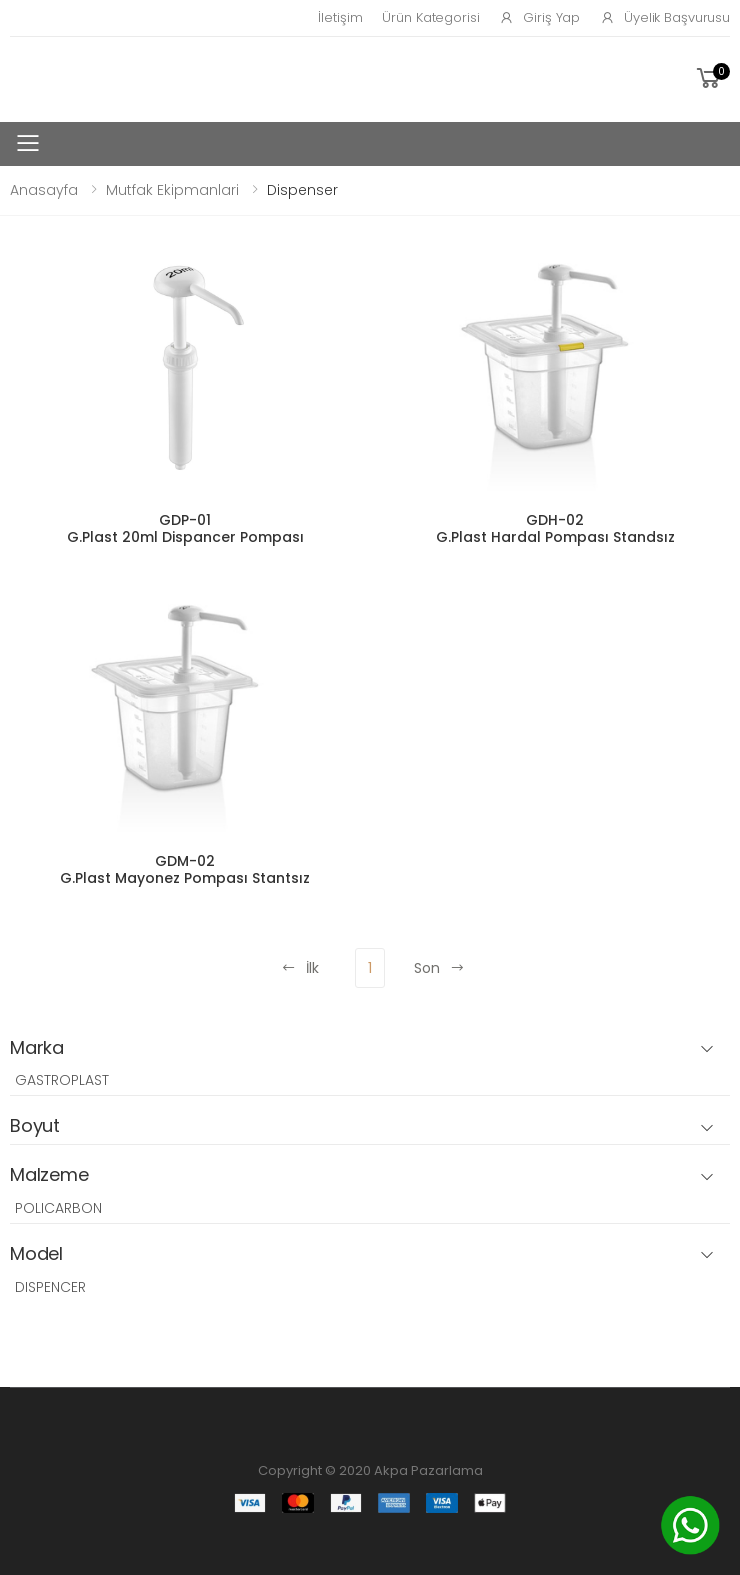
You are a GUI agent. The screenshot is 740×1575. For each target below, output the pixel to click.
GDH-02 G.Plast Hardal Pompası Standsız (555, 529)
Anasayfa (44, 190)
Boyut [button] (35, 1126)
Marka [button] (37, 1048)
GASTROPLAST (62, 1080)
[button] (711, 78)
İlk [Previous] (300, 968)
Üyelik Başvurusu (665, 17)
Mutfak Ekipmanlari (172, 190)
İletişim (340, 17)
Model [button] (36, 1254)
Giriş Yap (539, 17)
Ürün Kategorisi (430, 17)
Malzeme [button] (49, 1175)
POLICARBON (58, 1208)
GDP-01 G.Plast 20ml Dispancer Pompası (185, 529)
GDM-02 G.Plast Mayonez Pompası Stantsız (185, 870)
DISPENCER (50, 1287)
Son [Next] (439, 968)
